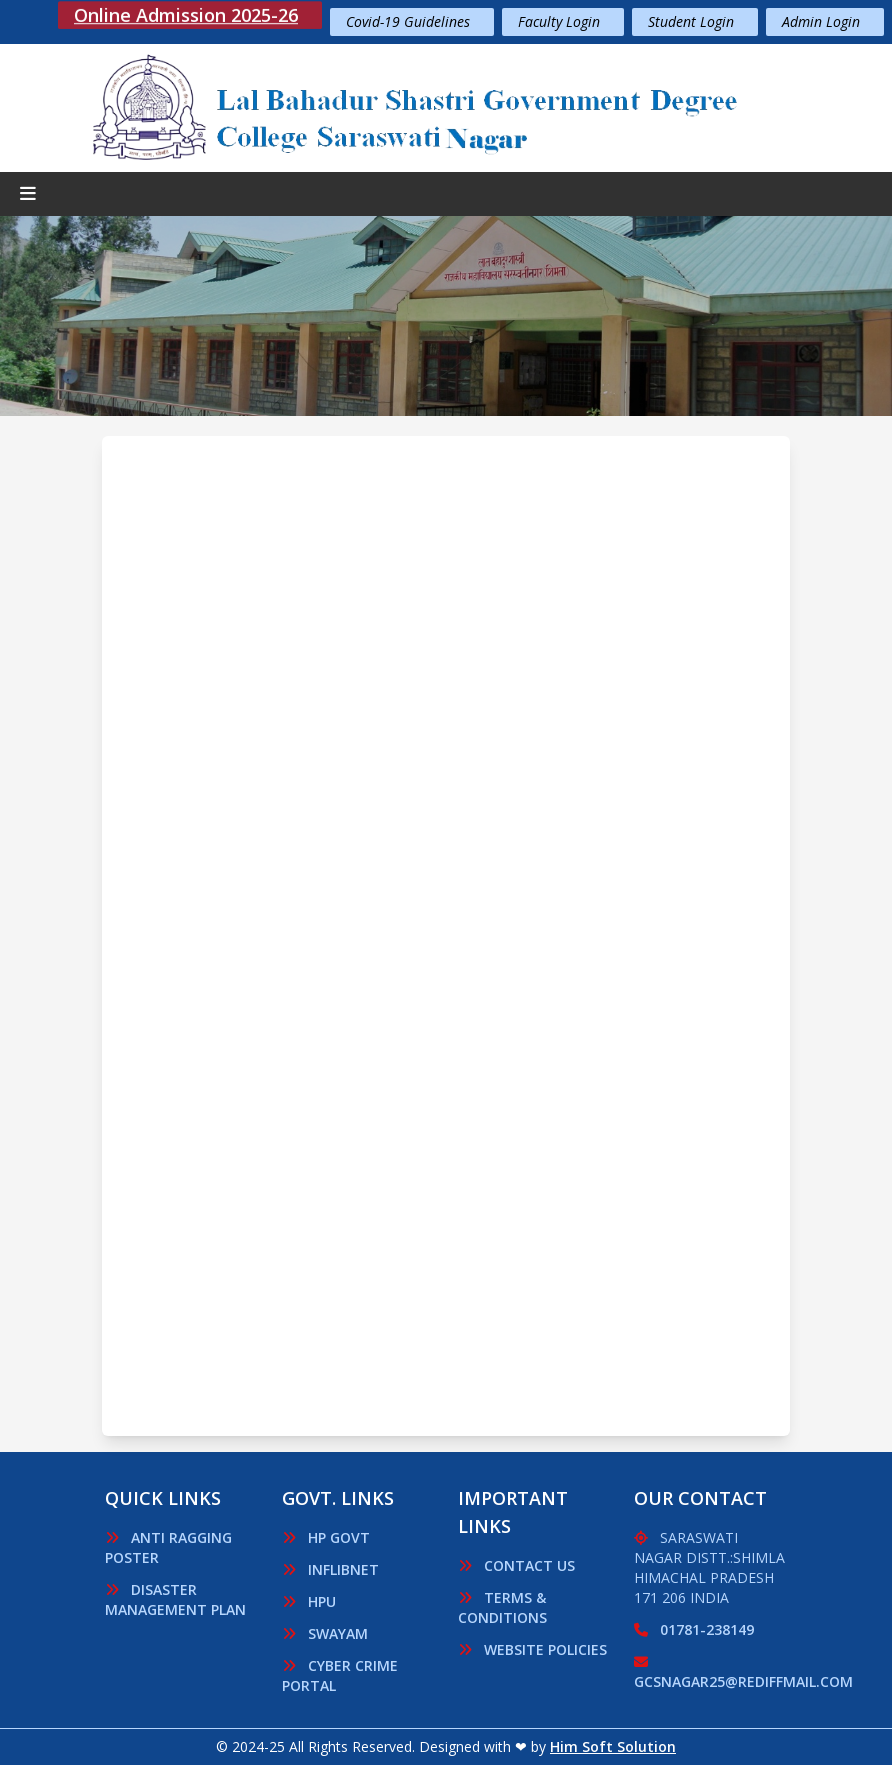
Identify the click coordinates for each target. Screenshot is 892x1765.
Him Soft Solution (613, 1746)
